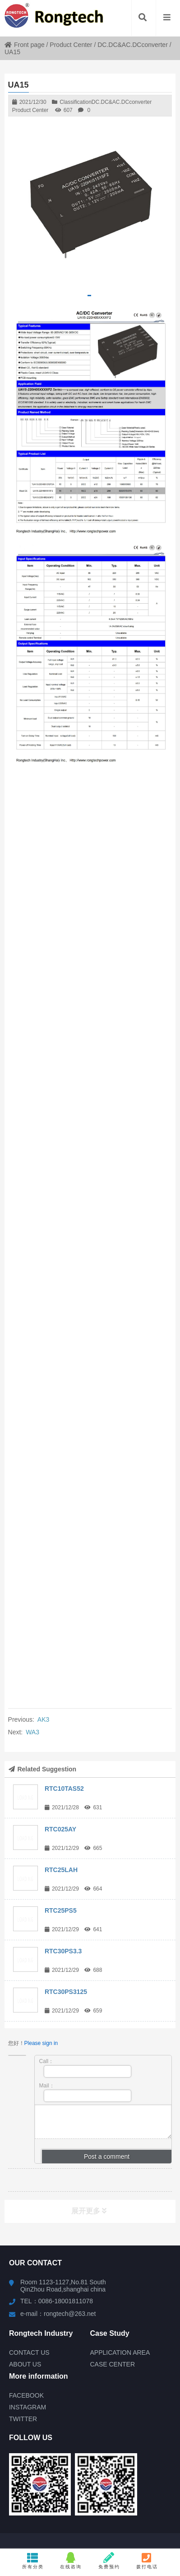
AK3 (43, 1719)
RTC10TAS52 (64, 1788)
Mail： (85, 2092)
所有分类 (33, 2560)
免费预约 (109, 2560)
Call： (85, 2068)
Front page (25, 44)
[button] (89, 295)
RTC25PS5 (61, 1910)
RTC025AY (60, 1829)
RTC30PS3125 (66, 1991)
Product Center (71, 44)
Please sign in (41, 2043)
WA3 (32, 1732)
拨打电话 (147, 2560)
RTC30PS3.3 (63, 1951)
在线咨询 (71, 2560)
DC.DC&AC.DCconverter (132, 44)
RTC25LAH (61, 1869)
